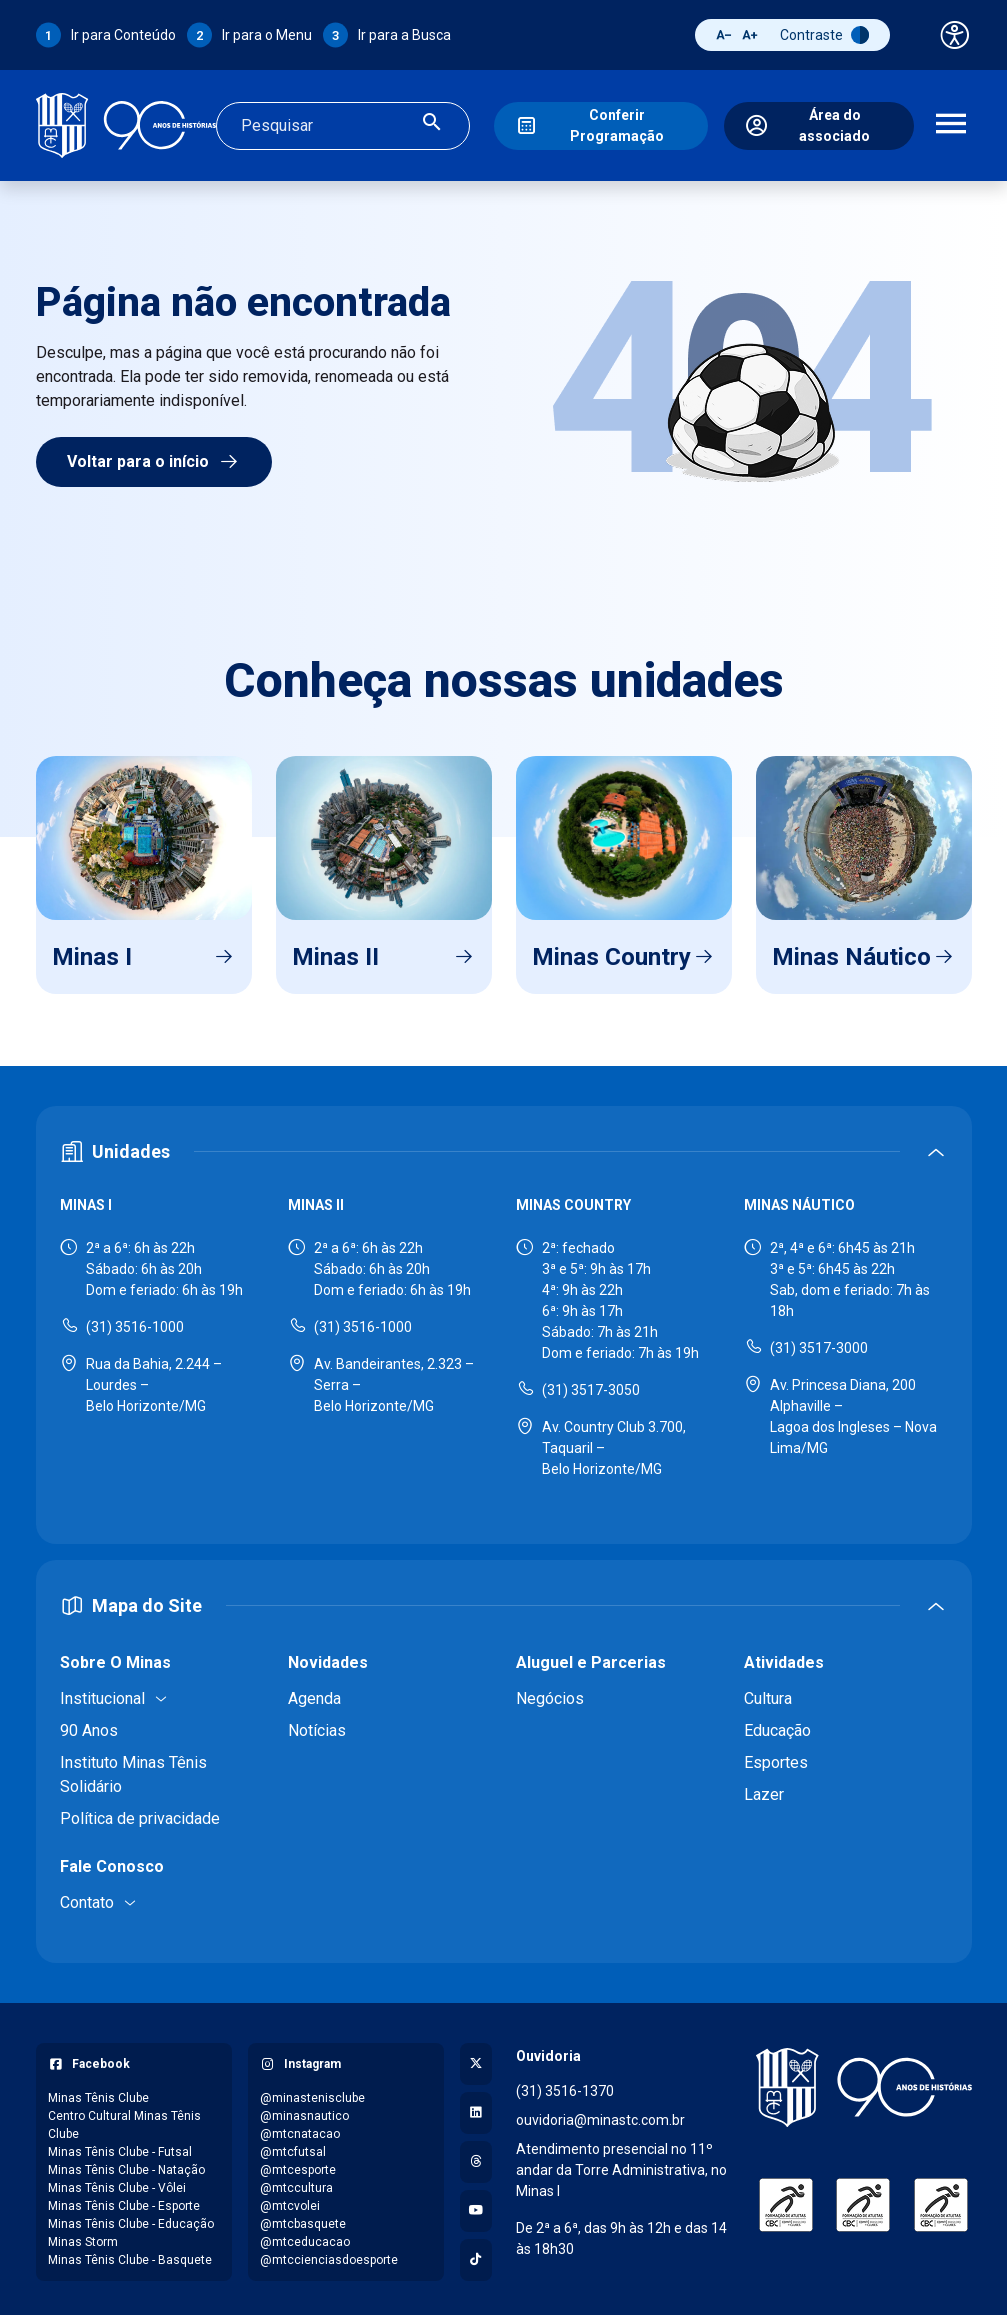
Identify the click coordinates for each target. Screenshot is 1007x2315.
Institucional (102, 1692)
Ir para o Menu (267, 35)
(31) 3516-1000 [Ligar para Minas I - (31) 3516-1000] (135, 1321)
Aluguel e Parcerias (591, 1656)
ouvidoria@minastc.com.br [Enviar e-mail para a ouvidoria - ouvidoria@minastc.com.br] (600, 2114)
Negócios (550, 1692)
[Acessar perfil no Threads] (476, 2156)
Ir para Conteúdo (123, 35)
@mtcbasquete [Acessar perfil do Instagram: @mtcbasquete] (303, 2218)
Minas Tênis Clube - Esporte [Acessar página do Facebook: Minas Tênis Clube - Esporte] (124, 2200)
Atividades (784, 1656)
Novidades (328, 1656)
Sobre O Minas (115, 1656)
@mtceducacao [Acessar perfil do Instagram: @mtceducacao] (305, 2236)
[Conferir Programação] (601, 123)
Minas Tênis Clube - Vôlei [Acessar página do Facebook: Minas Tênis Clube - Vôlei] (117, 2182)
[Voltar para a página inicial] (864, 2081)
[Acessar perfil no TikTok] (476, 2254)
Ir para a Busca (404, 35)
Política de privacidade (140, 1812)
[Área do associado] (818, 123)
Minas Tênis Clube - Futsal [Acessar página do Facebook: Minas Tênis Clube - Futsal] (120, 2146)
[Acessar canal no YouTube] (476, 2205)
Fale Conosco (112, 1860)
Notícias (317, 1724)
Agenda (314, 1692)
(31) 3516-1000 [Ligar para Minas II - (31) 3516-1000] (363, 1321)
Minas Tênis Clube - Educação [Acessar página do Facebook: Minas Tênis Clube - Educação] (131, 2218)
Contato (87, 1896)
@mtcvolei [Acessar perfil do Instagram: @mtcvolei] (290, 2200)
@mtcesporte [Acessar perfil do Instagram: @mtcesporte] (298, 2164)
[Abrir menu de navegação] (951, 123)
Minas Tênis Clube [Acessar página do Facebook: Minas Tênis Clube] (98, 2092)
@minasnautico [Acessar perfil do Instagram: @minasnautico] (304, 2110)
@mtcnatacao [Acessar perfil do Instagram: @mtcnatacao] (300, 2128)
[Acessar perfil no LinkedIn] (476, 2107)
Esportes (776, 1756)
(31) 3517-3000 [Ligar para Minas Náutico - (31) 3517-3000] (819, 1342)
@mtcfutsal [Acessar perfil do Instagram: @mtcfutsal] (293, 2146)
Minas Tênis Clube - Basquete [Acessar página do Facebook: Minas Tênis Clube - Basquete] (130, 2254)
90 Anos (89, 1724)
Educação (777, 1724)
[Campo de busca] (326, 123)
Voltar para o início (154, 456)
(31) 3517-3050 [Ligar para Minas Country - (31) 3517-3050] (591, 1384)
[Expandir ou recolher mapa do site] (504, 1599)
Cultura (768, 1692)
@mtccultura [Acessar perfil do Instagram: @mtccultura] (296, 2182)
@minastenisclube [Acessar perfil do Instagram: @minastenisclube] (312, 2092)
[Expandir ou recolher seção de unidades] (504, 1146)
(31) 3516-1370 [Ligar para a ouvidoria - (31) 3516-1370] (565, 2085)
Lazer (764, 1788)
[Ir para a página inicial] (126, 122)
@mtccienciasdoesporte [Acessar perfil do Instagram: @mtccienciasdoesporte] (329, 2254)
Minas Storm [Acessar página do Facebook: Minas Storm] (83, 2236)
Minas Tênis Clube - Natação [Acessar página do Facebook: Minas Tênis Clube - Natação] (126, 2164)
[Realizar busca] (432, 122)
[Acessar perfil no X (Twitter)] (476, 2058)
